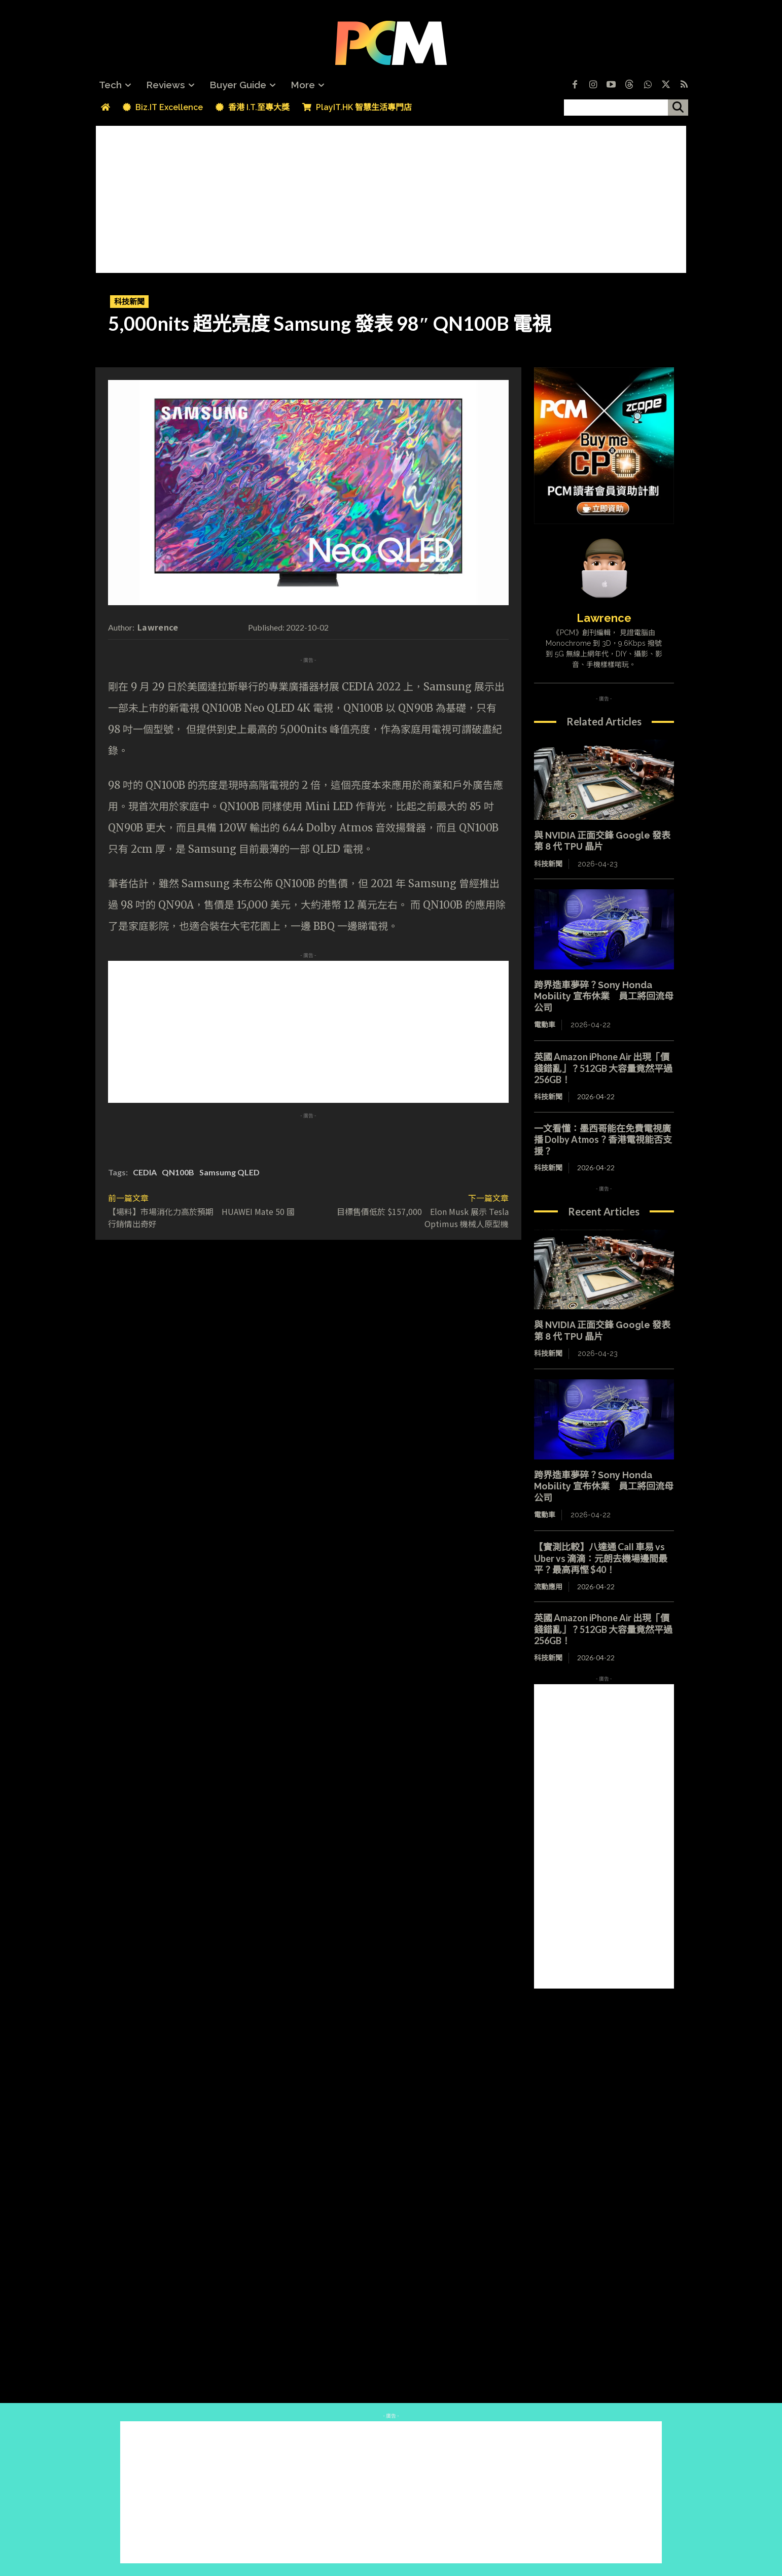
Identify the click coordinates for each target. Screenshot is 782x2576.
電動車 (544, 1025)
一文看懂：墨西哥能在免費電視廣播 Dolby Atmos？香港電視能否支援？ (603, 1140)
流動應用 (548, 1586)
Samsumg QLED (229, 1172)
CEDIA (145, 1172)
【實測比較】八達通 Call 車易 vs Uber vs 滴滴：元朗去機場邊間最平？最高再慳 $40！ (600, 1558)
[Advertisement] (391, 197)
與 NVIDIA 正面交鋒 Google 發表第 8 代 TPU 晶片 (602, 841)
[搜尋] (678, 107)
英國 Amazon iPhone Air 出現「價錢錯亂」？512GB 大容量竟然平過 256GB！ (603, 1068)
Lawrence (157, 627)
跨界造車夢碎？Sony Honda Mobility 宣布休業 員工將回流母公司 (603, 996)
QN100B (178, 1172)
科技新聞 (129, 301)
